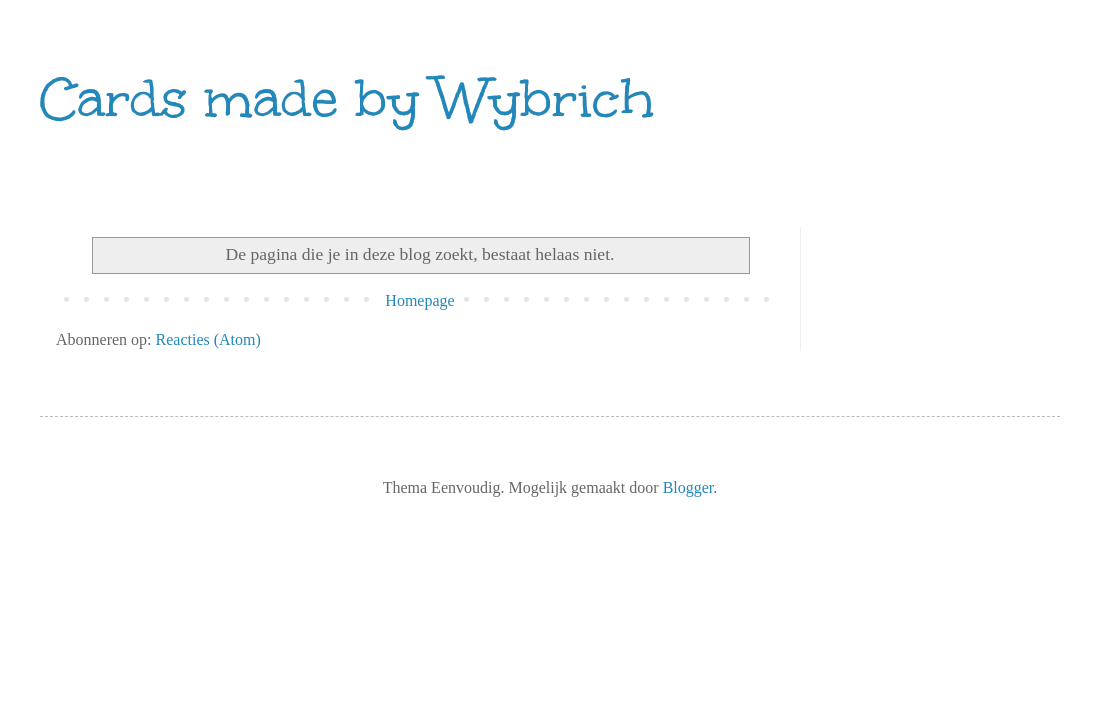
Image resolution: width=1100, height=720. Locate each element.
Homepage (419, 300)
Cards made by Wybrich (347, 98)
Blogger (688, 487)
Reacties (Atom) (208, 339)
